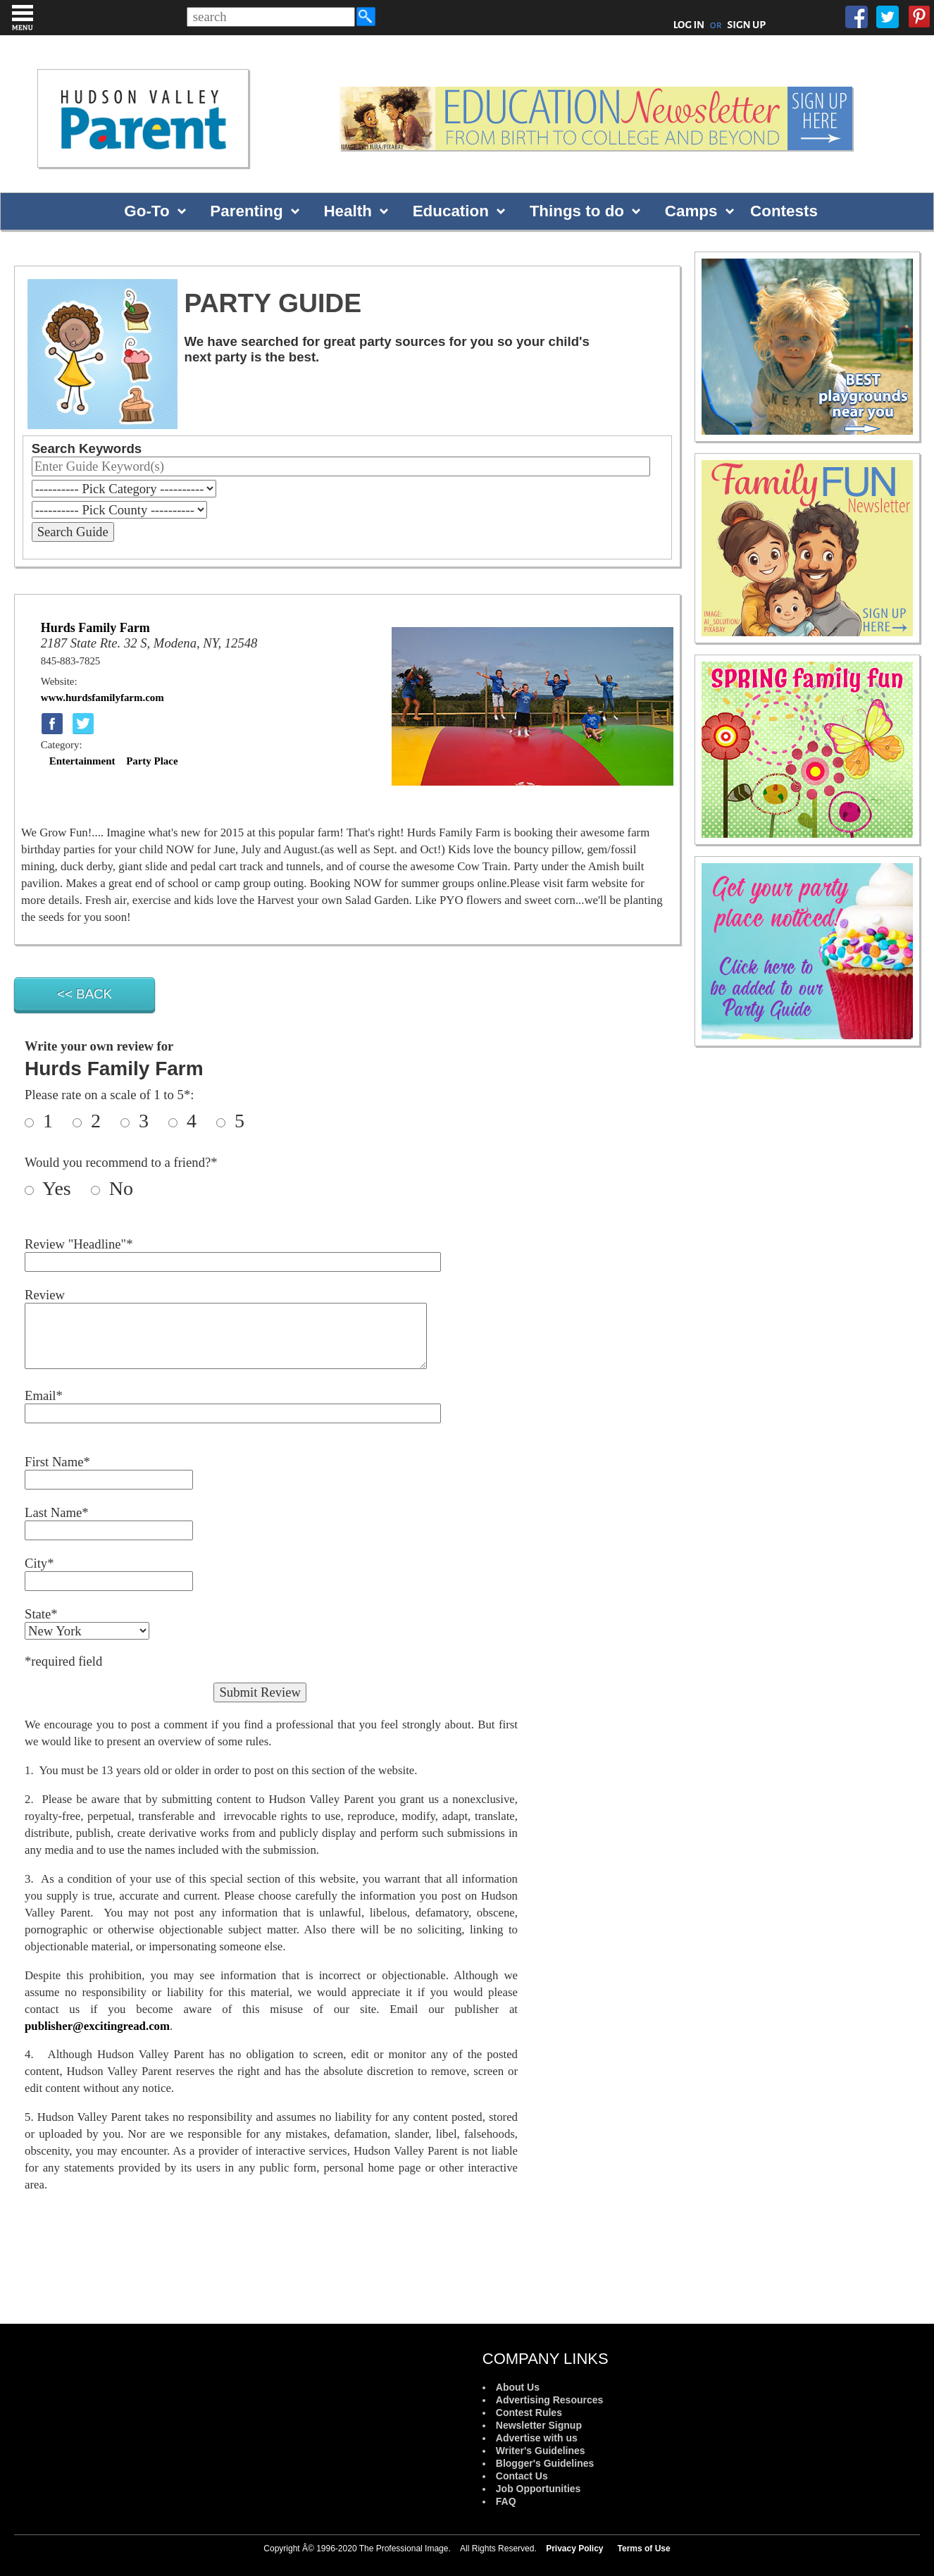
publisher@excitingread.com (97, 2026)
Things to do (577, 211)
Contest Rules (529, 2412)
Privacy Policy (574, 2548)
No (118, 1188)
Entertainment (82, 761)
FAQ (506, 2501)
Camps (691, 211)
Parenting (246, 211)
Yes (64, 1188)
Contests (784, 211)
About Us (518, 2387)
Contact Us (522, 2476)
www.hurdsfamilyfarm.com (102, 697)
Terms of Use (644, 2548)
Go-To (146, 211)
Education (451, 211)
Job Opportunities (538, 2488)
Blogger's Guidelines (545, 2463)
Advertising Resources (550, 2399)
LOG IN (689, 24)
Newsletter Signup (539, 2425)
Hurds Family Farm (95, 628)
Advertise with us (537, 2438)
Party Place (152, 761)
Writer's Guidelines (540, 2450)
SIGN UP (746, 24)
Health (347, 211)
